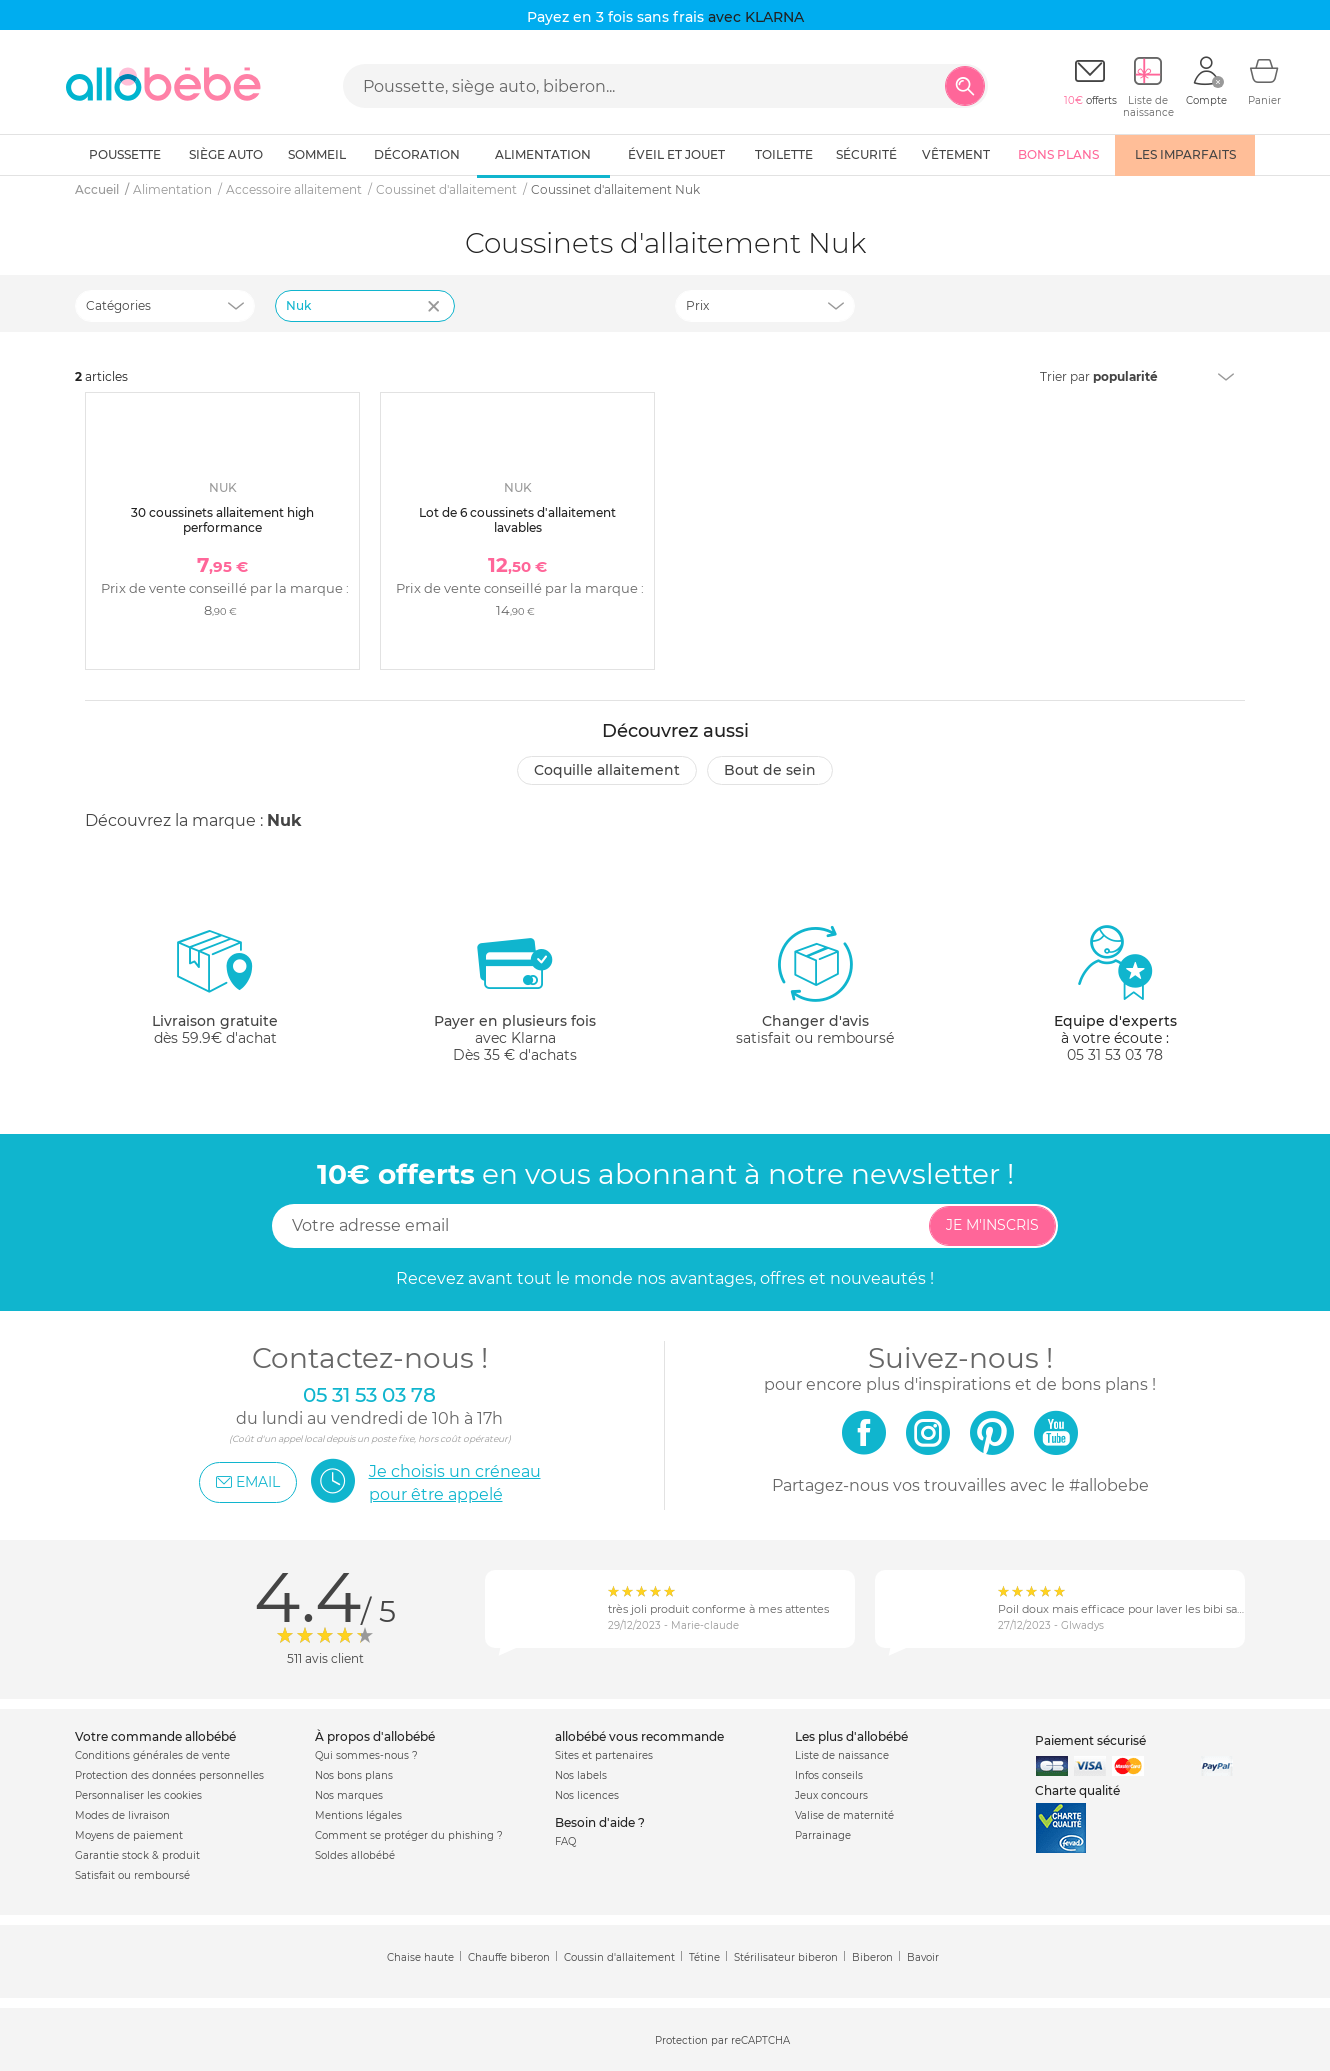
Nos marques (349, 1795)
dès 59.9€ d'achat (215, 993)
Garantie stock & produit (137, 1855)
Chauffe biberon (509, 1957)
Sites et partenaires (604, 1755)
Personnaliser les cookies (138, 1795)
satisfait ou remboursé (815, 985)
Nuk (284, 820)
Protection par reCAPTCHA (722, 2040)
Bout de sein (770, 770)
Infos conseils (829, 1775)
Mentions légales (358, 1815)
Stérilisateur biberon (786, 1957)
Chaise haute (420, 1957)
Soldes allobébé (355, 1855)
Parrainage (823, 1835)
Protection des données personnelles (169, 1775)
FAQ (565, 1841)
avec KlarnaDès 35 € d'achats (515, 993)
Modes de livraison (122, 1815)
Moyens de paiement (129, 1835)
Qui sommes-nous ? (366, 1755)
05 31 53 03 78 (1115, 1055)
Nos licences (587, 1795)
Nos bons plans (354, 1775)
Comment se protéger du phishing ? (409, 1835)
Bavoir (923, 1957)
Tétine (704, 1957)
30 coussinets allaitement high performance (222, 519)
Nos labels (581, 1775)
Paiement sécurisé (1090, 1740)
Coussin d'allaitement (619, 1957)
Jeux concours (831, 1795)
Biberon (872, 1957)
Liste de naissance (842, 1755)
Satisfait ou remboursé (132, 1875)
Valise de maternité (844, 1815)
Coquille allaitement (607, 770)
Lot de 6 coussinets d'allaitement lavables (517, 519)
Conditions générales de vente (152, 1755)
